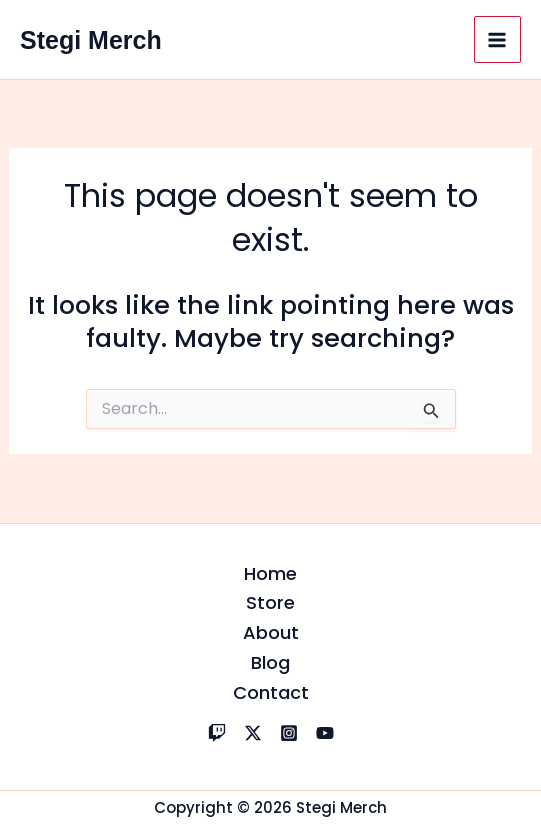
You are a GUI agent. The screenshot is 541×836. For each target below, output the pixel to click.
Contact (271, 692)
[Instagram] (289, 733)
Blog (270, 662)
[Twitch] (217, 733)
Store (270, 602)
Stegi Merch (91, 40)
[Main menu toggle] (498, 40)
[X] (253, 733)
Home (270, 573)
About (271, 632)
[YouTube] (325, 733)
